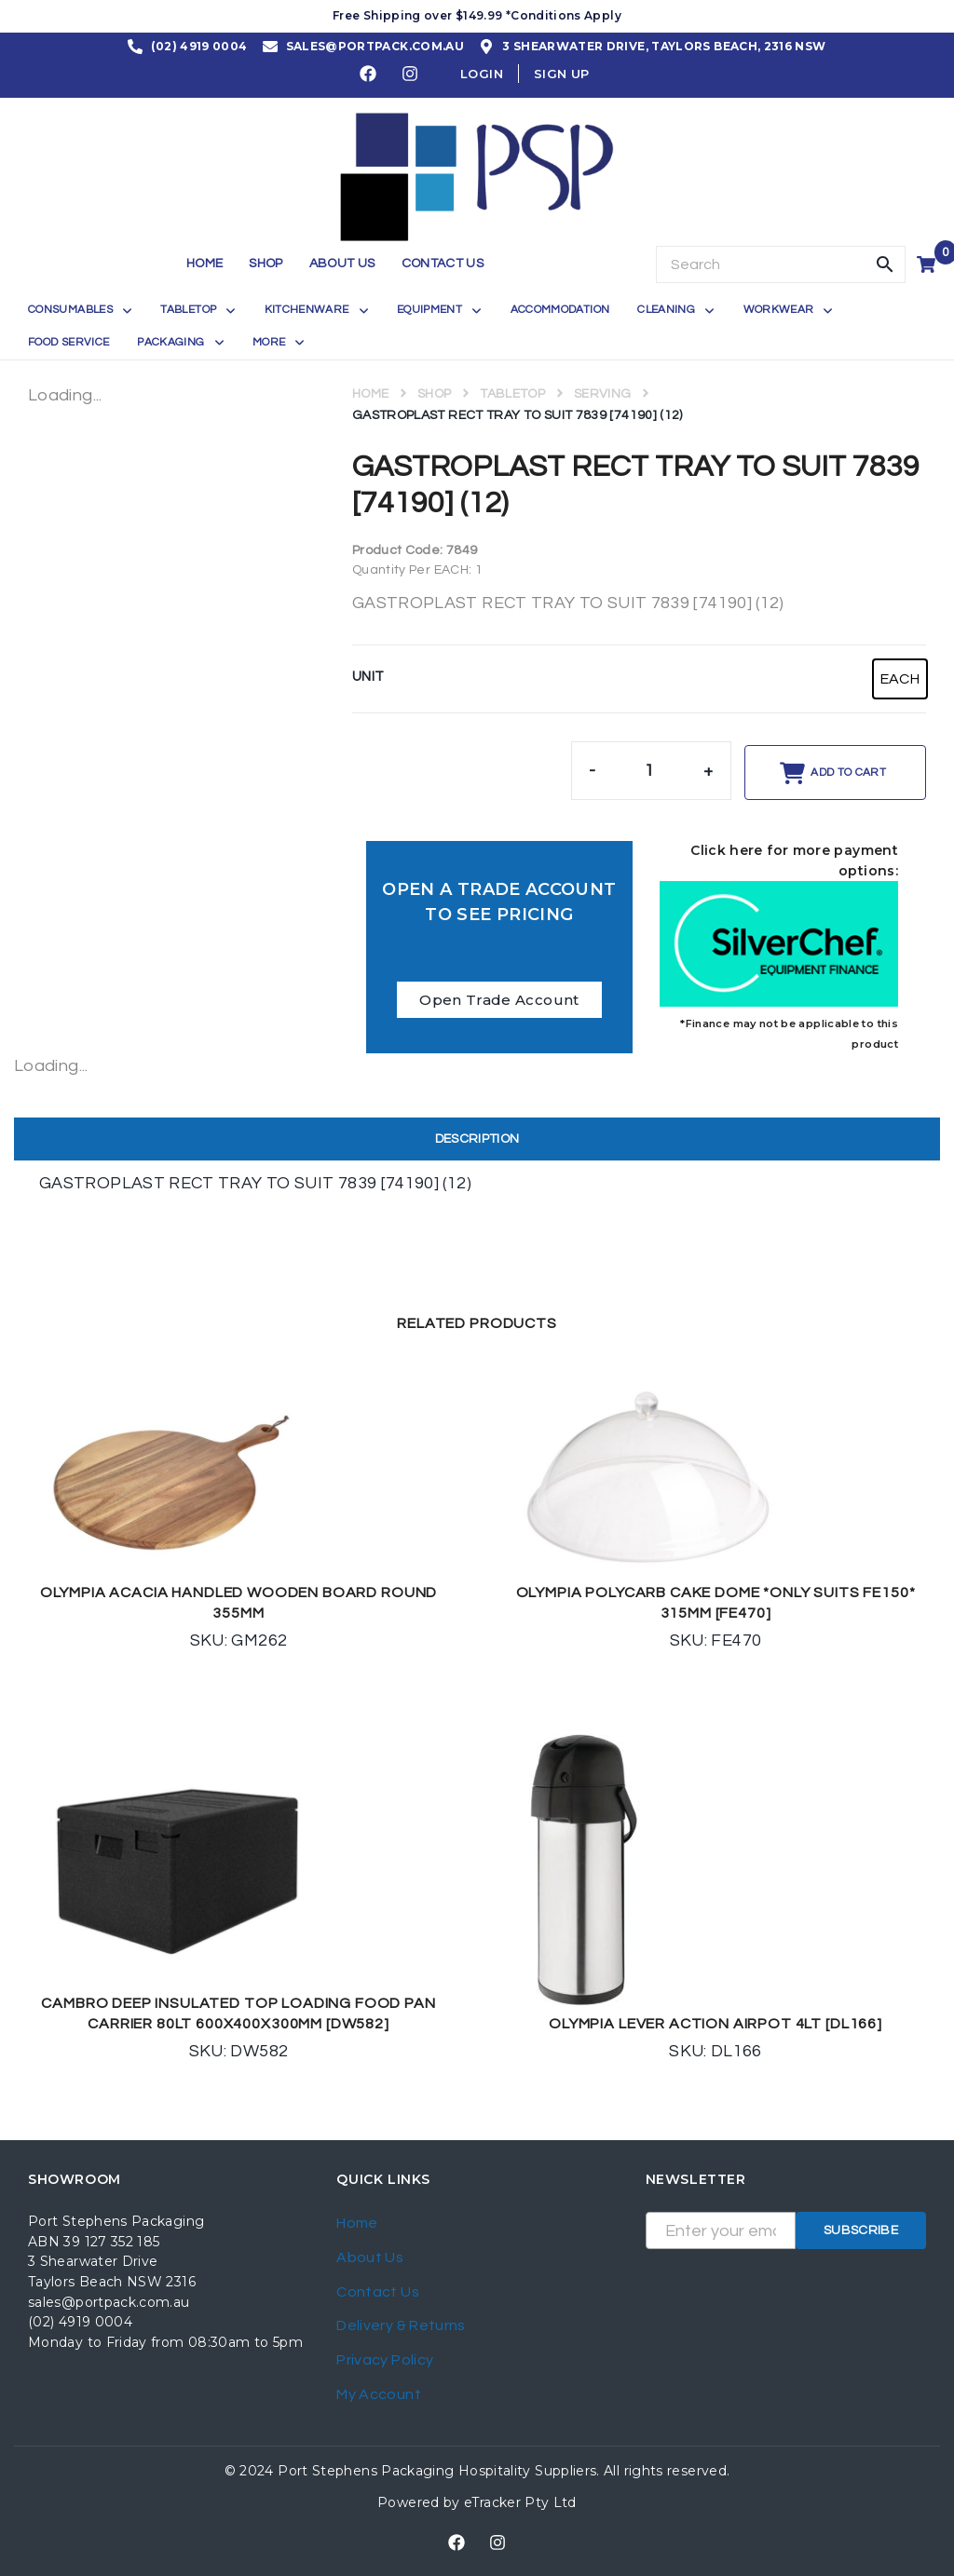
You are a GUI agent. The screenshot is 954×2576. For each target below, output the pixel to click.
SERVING (603, 393)
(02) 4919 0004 (80, 2321)
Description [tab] (477, 1139)
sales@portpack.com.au (109, 2302)
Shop (434, 393)
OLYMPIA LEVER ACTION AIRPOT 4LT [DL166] (715, 2023)
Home (370, 393)
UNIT (368, 677)
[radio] (900, 679)
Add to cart (848, 772)
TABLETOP (512, 393)
